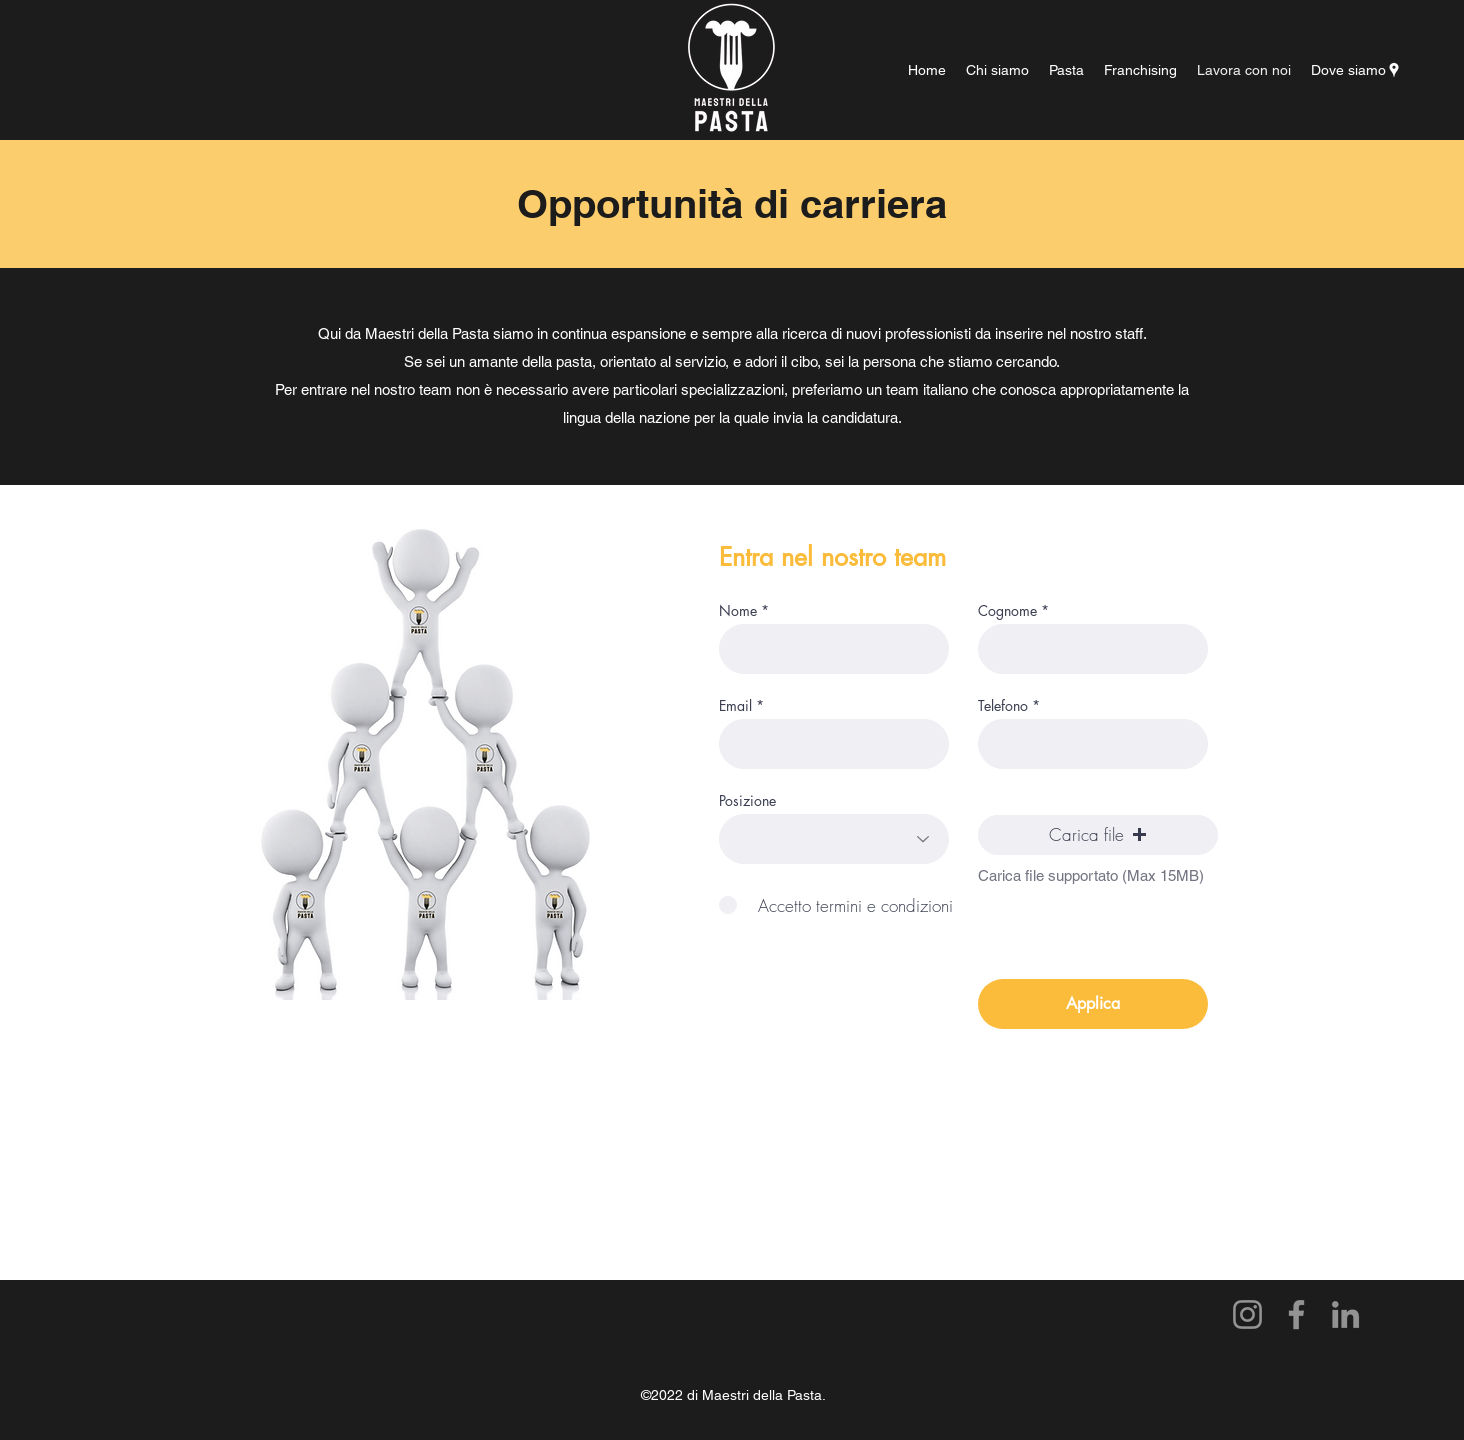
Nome (738, 611)
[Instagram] (1247, 1314)
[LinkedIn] (1345, 1314)
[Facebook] (1296, 1314)
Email (735, 706)
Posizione (747, 801)
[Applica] (1093, 1004)
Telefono (1003, 706)
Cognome (1007, 611)
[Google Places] (1394, 70)
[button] (1098, 835)
